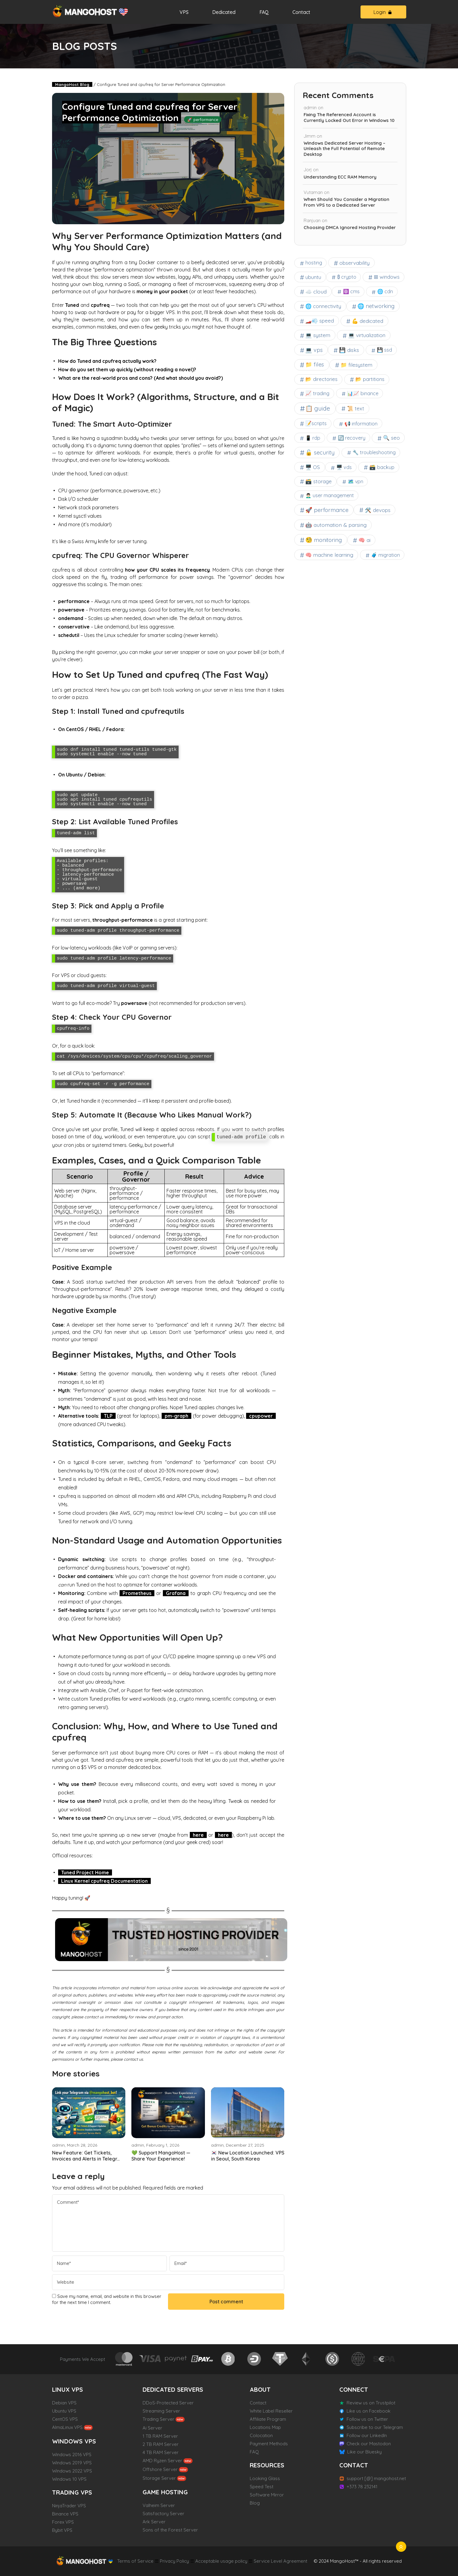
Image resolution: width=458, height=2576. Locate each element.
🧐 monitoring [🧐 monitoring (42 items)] (323, 539)
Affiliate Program (268, 2419)
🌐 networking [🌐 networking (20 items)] (376, 306)
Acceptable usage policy (221, 2561)
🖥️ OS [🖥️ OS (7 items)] (312, 467)
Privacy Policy (174, 2561)
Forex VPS (63, 2522)
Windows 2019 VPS (72, 2463)
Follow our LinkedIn (367, 2435)
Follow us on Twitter (367, 2419)
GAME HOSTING (165, 2492)
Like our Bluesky (364, 2452)
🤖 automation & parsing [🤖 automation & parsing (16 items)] (336, 524)
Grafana (176, 1593)
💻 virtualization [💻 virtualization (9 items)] (366, 335)
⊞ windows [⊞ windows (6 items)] (387, 277)
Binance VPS (65, 2514)
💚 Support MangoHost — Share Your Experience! (160, 2156)
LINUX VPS (67, 2389)
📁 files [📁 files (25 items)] (314, 364)
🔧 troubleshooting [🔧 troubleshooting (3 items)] (374, 452)
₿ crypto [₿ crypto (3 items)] (346, 277)
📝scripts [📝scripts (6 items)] (316, 423)
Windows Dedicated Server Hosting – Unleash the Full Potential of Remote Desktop (344, 148)
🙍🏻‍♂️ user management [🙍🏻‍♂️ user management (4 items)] (329, 495)
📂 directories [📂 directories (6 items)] (321, 379)
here (198, 1835)
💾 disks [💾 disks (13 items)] (349, 349)
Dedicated (224, 12)
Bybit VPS (62, 2530)
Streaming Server (161, 2411)
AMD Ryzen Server (162, 2460)
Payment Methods (269, 2443)
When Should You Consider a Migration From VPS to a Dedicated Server (346, 202)
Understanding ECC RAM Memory (340, 177)
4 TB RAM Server (161, 2452)
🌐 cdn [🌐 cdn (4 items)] (385, 291)
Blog (255, 2503)
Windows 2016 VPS (71, 2454)
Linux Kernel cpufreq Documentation (104, 1881)
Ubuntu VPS (64, 2411)
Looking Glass (265, 2478)
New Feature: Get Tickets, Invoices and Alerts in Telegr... (86, 2156)
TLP (108, 1416)
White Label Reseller (271, 2411)
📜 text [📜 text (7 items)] (355, 408)
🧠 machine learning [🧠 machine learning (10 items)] (329, 555)
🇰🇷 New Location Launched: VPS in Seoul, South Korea (247, 2156)
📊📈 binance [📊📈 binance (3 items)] (362, 393)
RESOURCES (267, 2465)
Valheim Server (159, 2505)
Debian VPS (64, 2403)
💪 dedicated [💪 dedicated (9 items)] (367, 321)
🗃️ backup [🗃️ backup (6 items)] (381, 467)
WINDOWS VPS (74, 2441)
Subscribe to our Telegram (375, 2427)
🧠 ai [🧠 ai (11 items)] (364, 540)
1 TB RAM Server (160, 2436)
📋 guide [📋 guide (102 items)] (317, 408)
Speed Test (261, 2486)
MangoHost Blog (72, 84)
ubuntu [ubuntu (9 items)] (313, 277)
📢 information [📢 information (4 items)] (360, 424)
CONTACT (353, 2465)
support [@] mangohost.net (376, 2478)
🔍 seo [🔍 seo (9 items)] (391, 438)
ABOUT (260, 2389)
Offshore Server (160, 2469)
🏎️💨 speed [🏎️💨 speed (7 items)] (319, 320)
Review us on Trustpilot (371, 2403)
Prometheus (137, 1593)
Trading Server (158, 2419)
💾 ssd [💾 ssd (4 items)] (384, 350)
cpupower (261, 1416)
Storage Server (159, 2478)
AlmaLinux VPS (67, 2427)
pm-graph (176, 1416)
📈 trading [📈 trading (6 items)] (317, 393)
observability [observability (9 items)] (354, 263)
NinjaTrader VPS (69, 2506)
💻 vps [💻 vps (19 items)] (314, 349)
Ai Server (152, 2428)
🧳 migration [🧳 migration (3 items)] (385, 555)
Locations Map (265, 2427)
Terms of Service (135, 2561)
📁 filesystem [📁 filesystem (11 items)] (357, 365)
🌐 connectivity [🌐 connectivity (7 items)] (323, 306)
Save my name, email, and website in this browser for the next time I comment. (106, 2299)
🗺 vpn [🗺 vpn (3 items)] (355, 481)
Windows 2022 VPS (72, 2471)
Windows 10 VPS (69, 2479)
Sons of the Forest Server (170, 2530)
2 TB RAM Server (161, 2444)
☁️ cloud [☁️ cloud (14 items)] (316, 291)
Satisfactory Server (163, 2513)
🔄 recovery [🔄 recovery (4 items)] (351, 438)
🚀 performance (202, 119)
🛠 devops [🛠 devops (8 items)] (377, 510)
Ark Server (154, 2522)
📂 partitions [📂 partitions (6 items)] (370, 379)
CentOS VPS (65, 2419)
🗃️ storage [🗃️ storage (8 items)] (318, 481)
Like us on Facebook (368, 2411)
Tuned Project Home (85, 1872)
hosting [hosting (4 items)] (313, 263)
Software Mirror (267, 2495)
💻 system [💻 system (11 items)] (318, 335)
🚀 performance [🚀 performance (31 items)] (326, 510)
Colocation (261, 2435)
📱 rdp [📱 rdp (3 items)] (313, 438)
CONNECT (353, 2389)
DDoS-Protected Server (168, 2403)
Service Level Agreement (280, 2561)
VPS (184, 12)
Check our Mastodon (369, 2443)
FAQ (264, 12)
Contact (301, 12)
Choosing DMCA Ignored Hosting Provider (350, 227)
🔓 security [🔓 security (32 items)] (319, 452)
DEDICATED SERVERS (173, 2389)
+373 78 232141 (362, 2486)
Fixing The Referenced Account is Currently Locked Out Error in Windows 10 (349, 117)
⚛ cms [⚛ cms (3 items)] (351, 291)
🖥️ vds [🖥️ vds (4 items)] (344, 467)
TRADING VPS (72, 2492)
